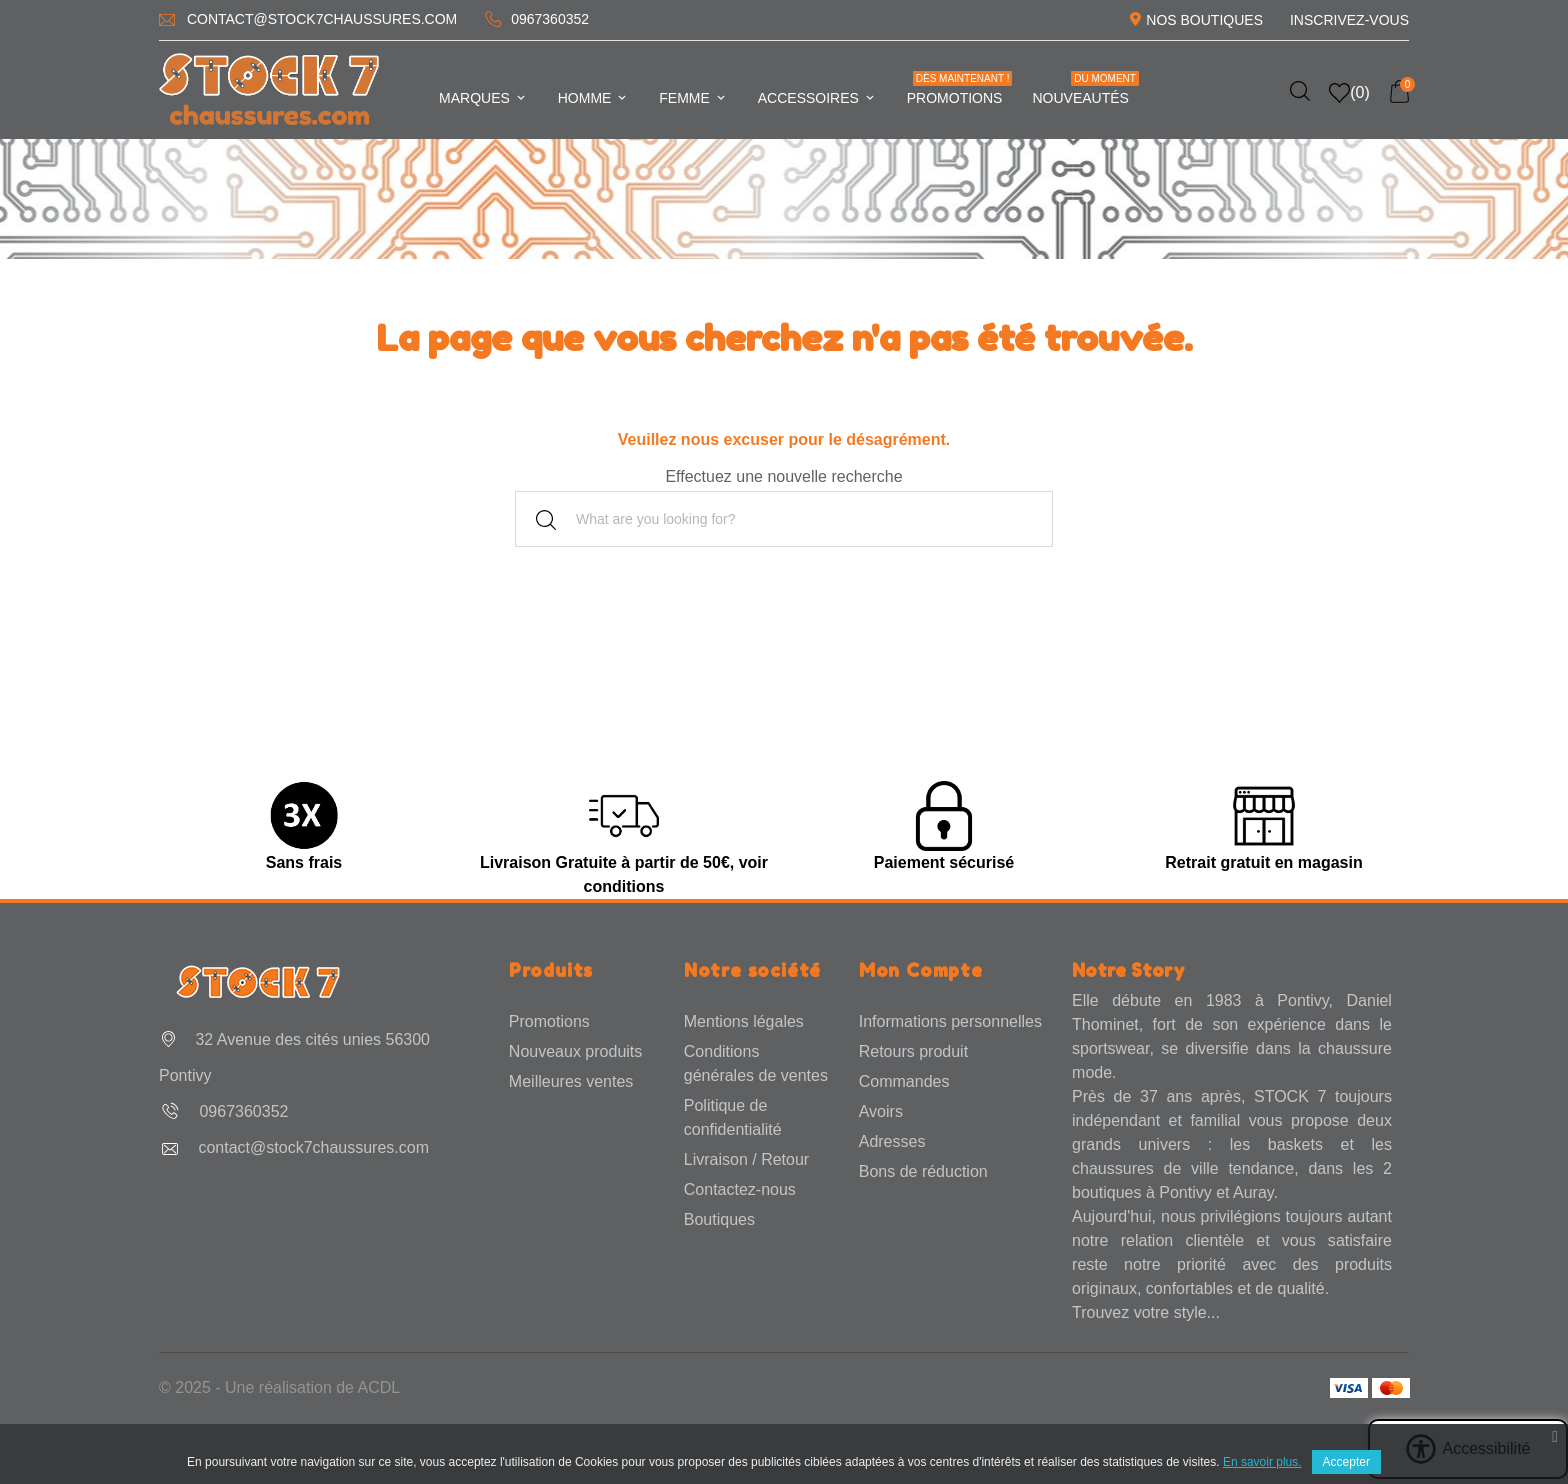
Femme (693, 98)
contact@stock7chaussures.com (322, 19)
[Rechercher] (784, 519)
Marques (483, 98)
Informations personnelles (950, 1021)
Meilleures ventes (571, 1081)
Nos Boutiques (1204, 20)
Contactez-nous (740, 1189)
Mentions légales (744, 1021)
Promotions (960, 88)
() (1349, 93)
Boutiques (719, 1219)
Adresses (892, 1141)
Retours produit (913, 1051)
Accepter (1346, 1462)
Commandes (904, 1081)
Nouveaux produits (575, 1051)
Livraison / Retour (746, 1159)
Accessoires (817, 98)
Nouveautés (1085, 88)
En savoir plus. (1262, 1462)
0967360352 (550, 19)
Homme (594, 98)
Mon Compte (921, 970)
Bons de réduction (923, 1171)
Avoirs (881, 1111)
